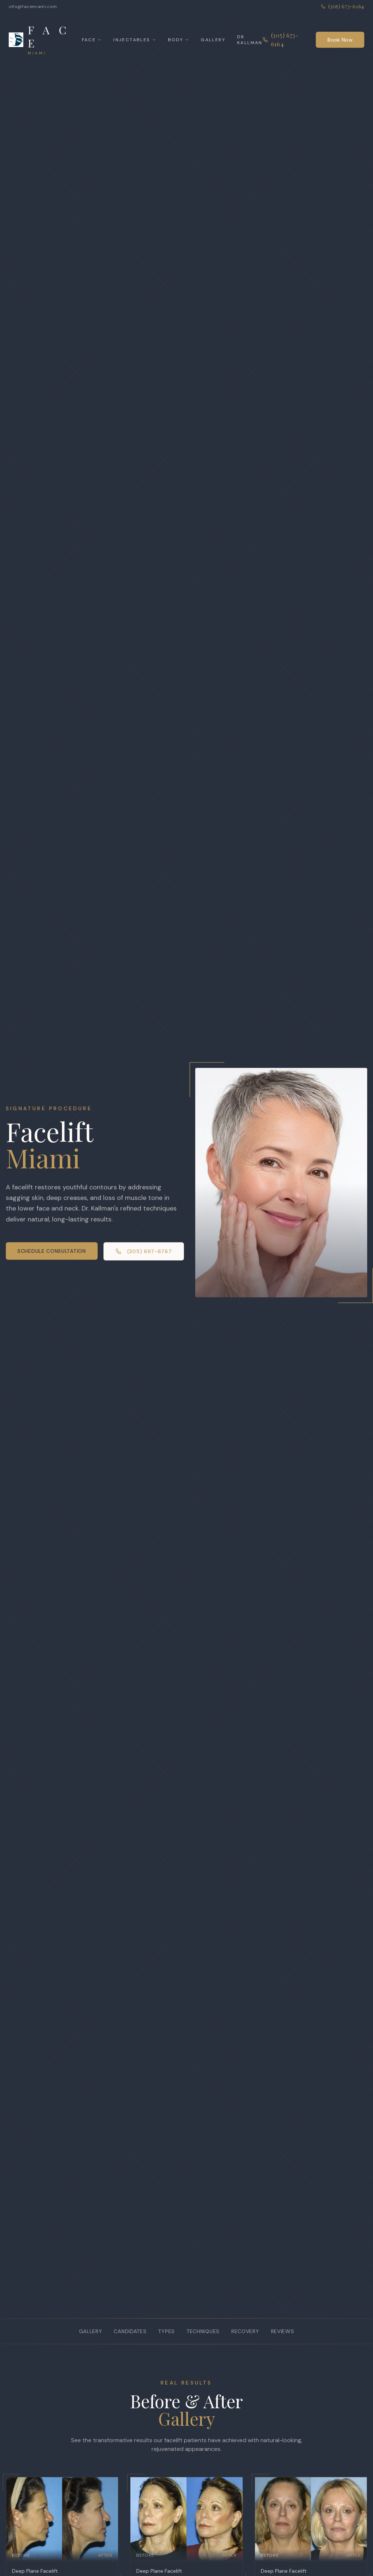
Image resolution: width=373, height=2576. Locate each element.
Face (92, 40)
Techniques (203, 2331)
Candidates (130, 2331)
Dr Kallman (250, 40)
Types (166, 2331)
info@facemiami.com (33, 6)
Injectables (134, 40)
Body (178, 40)
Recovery (245, 2331)
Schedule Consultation (51, 1251)
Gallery (213, 40)
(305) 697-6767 (143, 1251)
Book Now (340, 39)
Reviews (282, 2331)
